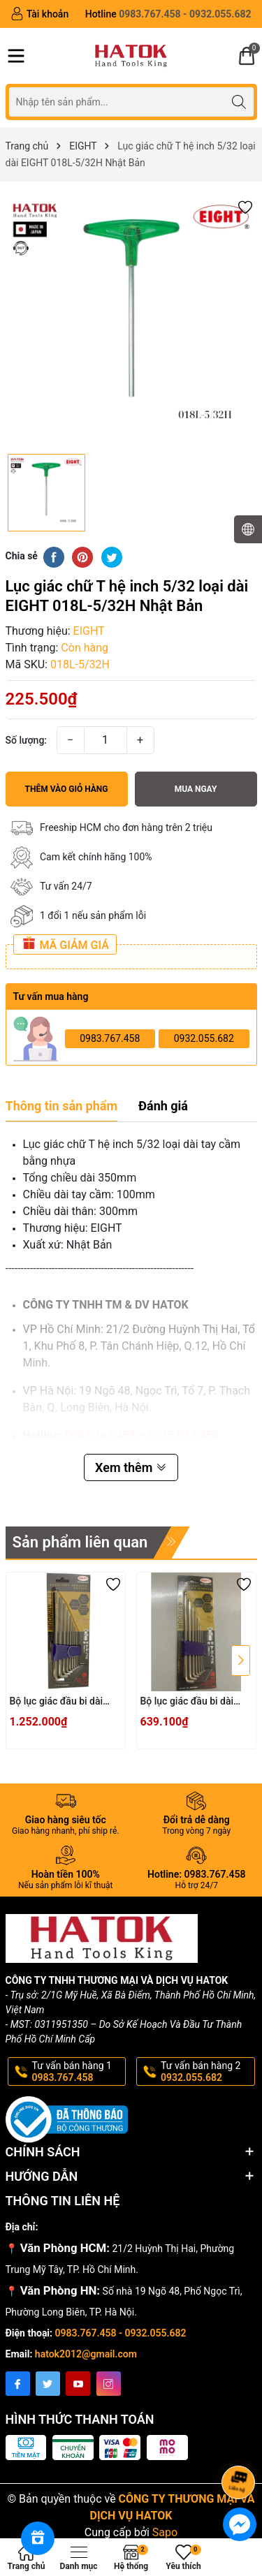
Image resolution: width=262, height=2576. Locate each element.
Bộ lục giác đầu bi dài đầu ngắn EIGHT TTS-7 (190, 1702)
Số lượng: (27, 740)
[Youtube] (78, 2383)
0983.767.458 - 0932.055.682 (121, 2333)
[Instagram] (108, 2383)
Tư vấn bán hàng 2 (206, 2072)
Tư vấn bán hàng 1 (78, 2072)
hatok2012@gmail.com (86, 2354)
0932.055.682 (204, 1038)
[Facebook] (18, 2383)
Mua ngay (196, 789)
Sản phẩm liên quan (80, 1542)
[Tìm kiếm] (239, 102)
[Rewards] (37, 2538)
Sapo (164, 2532)
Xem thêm (131, 1467)
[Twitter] (48, 2383)
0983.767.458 (110, 1038)
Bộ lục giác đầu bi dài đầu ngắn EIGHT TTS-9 (60, 1702)
